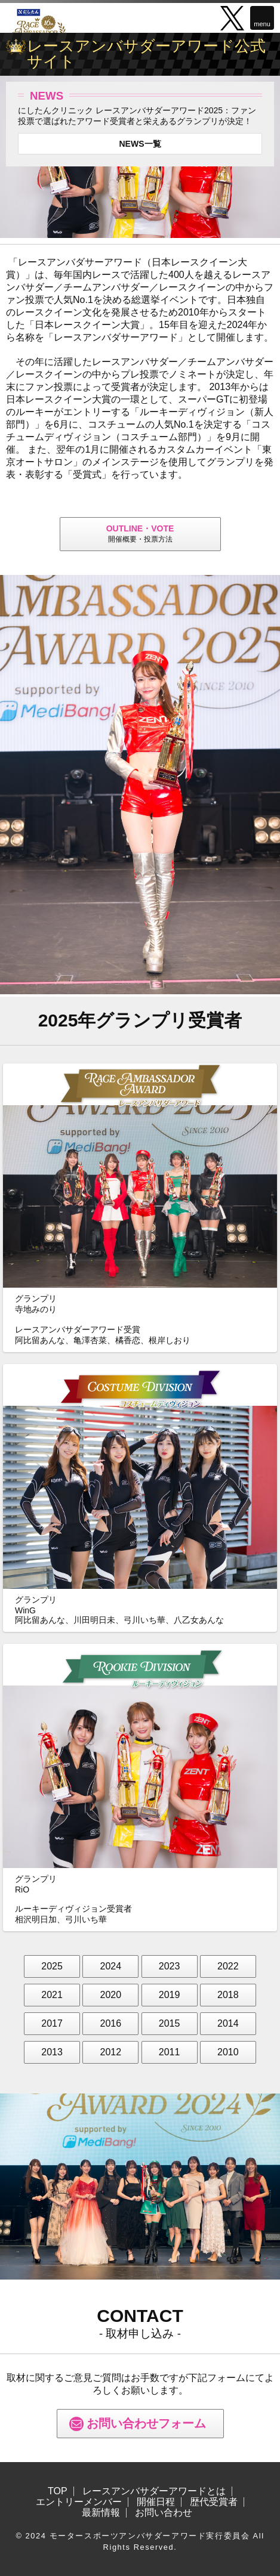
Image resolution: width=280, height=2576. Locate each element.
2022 (228, 1966)
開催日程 (156, 2502)
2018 (228, 1995)
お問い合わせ (163, 2513)
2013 (52, 2052)
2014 (228, 2023)
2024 (111, 1966)
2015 (169, 2023)
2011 (169, 2052)
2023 (169, 1966)
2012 (111, 2052)
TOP (57, 2491)
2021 (52, 1995)
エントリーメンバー (79, 2502)
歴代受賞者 (214, 2502)
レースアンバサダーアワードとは (154, 2491)
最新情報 (101, 2513)
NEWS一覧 (140, 144)
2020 (111, 1995)
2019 (169, 1995)
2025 (52, 1966)
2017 (52, 2023)
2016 (111, 2023)
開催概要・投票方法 (140, 533)
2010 (228, 2052)
